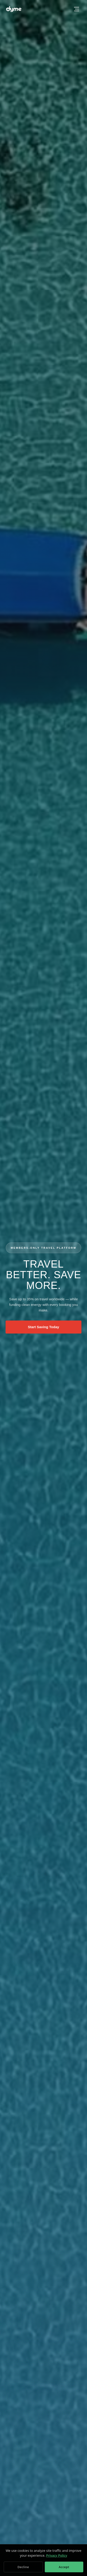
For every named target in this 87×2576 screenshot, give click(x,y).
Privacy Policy (56, 2555)
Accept (64, 2567)
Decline (23, 2567)
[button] (76, 9)
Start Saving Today (43, 1327)
